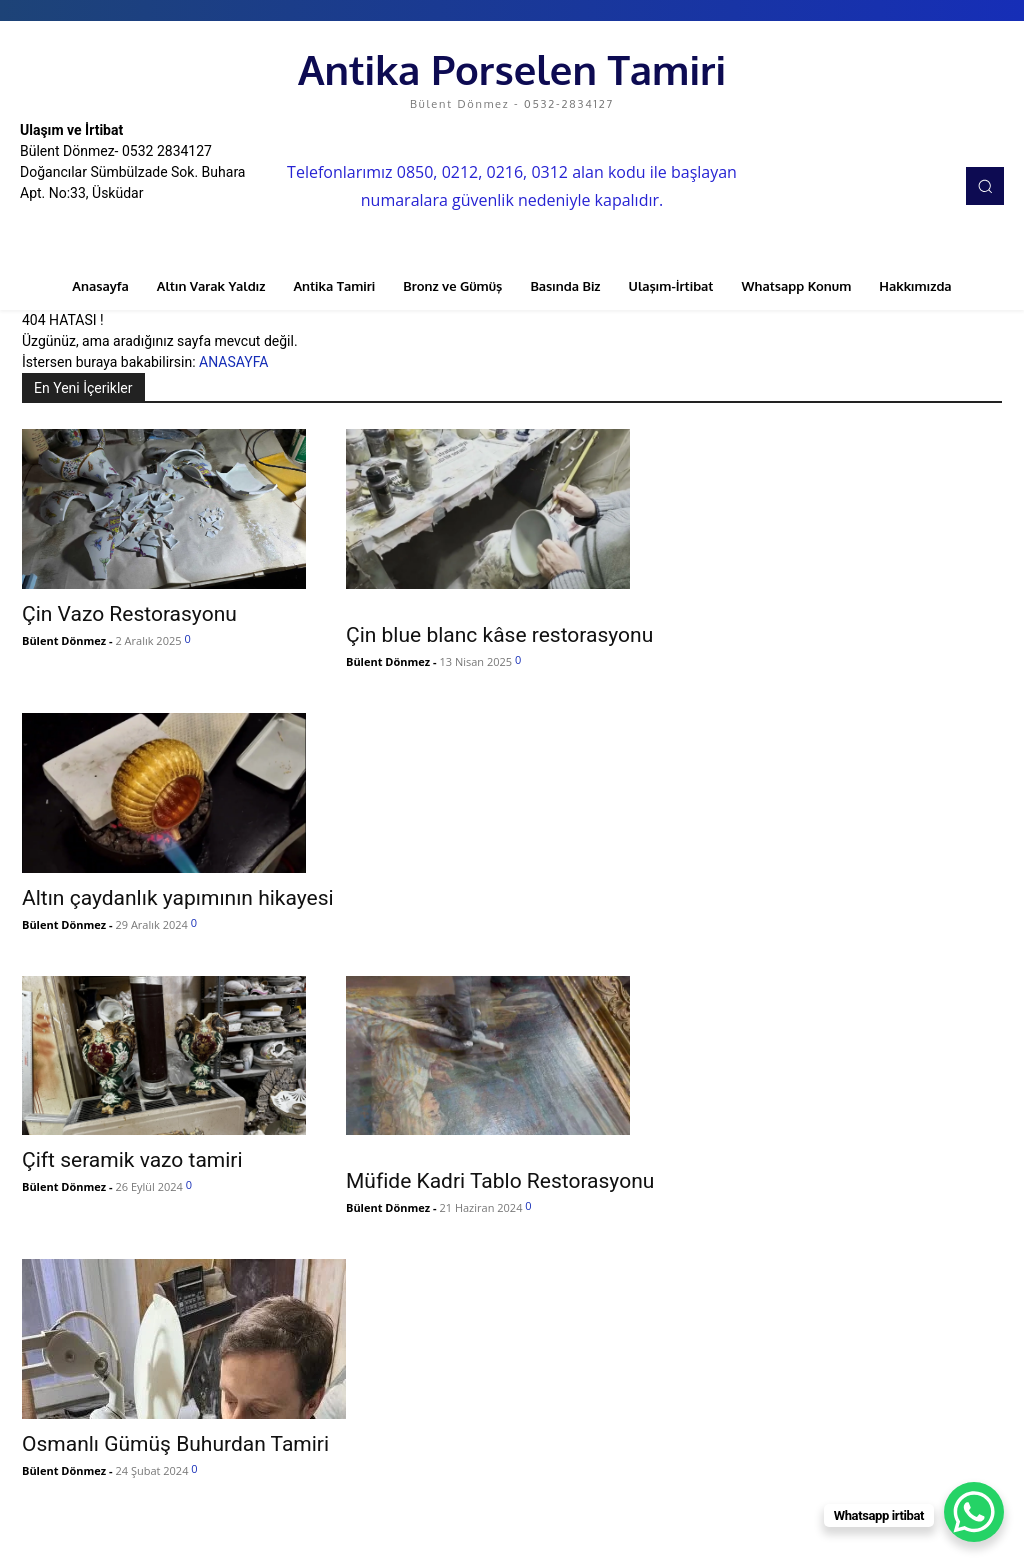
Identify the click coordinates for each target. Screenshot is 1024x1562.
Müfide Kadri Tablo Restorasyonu (500, 1181)
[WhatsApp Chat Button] (974, 1512)
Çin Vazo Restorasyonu (129, 614)
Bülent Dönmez (64, 640)
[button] (985, 186)
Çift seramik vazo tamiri (132, 1160)
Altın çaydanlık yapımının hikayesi (178, 898)
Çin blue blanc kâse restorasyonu (499, 635)
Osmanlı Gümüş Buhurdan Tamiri (175, 1444)
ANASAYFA (233, 362)
